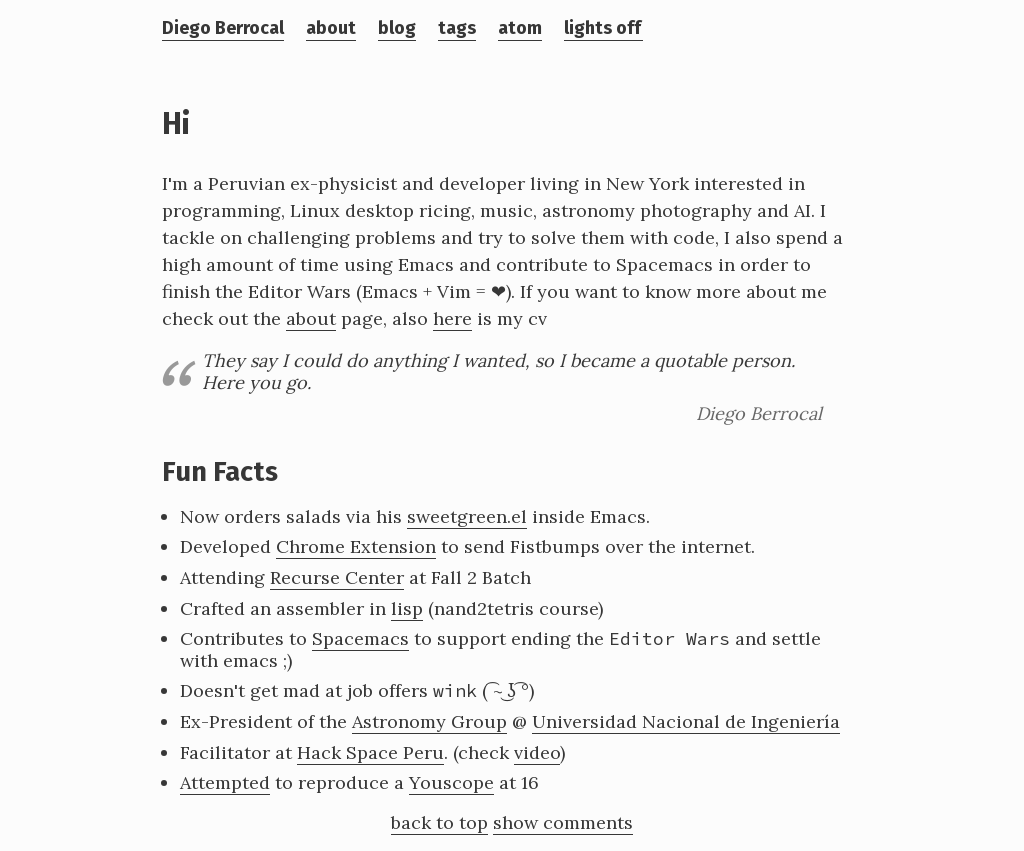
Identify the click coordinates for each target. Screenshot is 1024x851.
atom (520, 28)
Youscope (451, 782)
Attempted (225, 782)
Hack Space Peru (370, 752)
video (537, 752)
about (331, 28)
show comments (563, 822)
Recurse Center (337, 577)
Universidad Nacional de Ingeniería (686, 721)
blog (397, 28)
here (452, 318)
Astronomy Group (429, 721)
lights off (602, 28)
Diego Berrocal (223, 28)
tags (457, 28)
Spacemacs (360, 638)
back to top (439, 822)
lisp (407, 608)
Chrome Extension (356, 546)
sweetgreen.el (467, 516)
